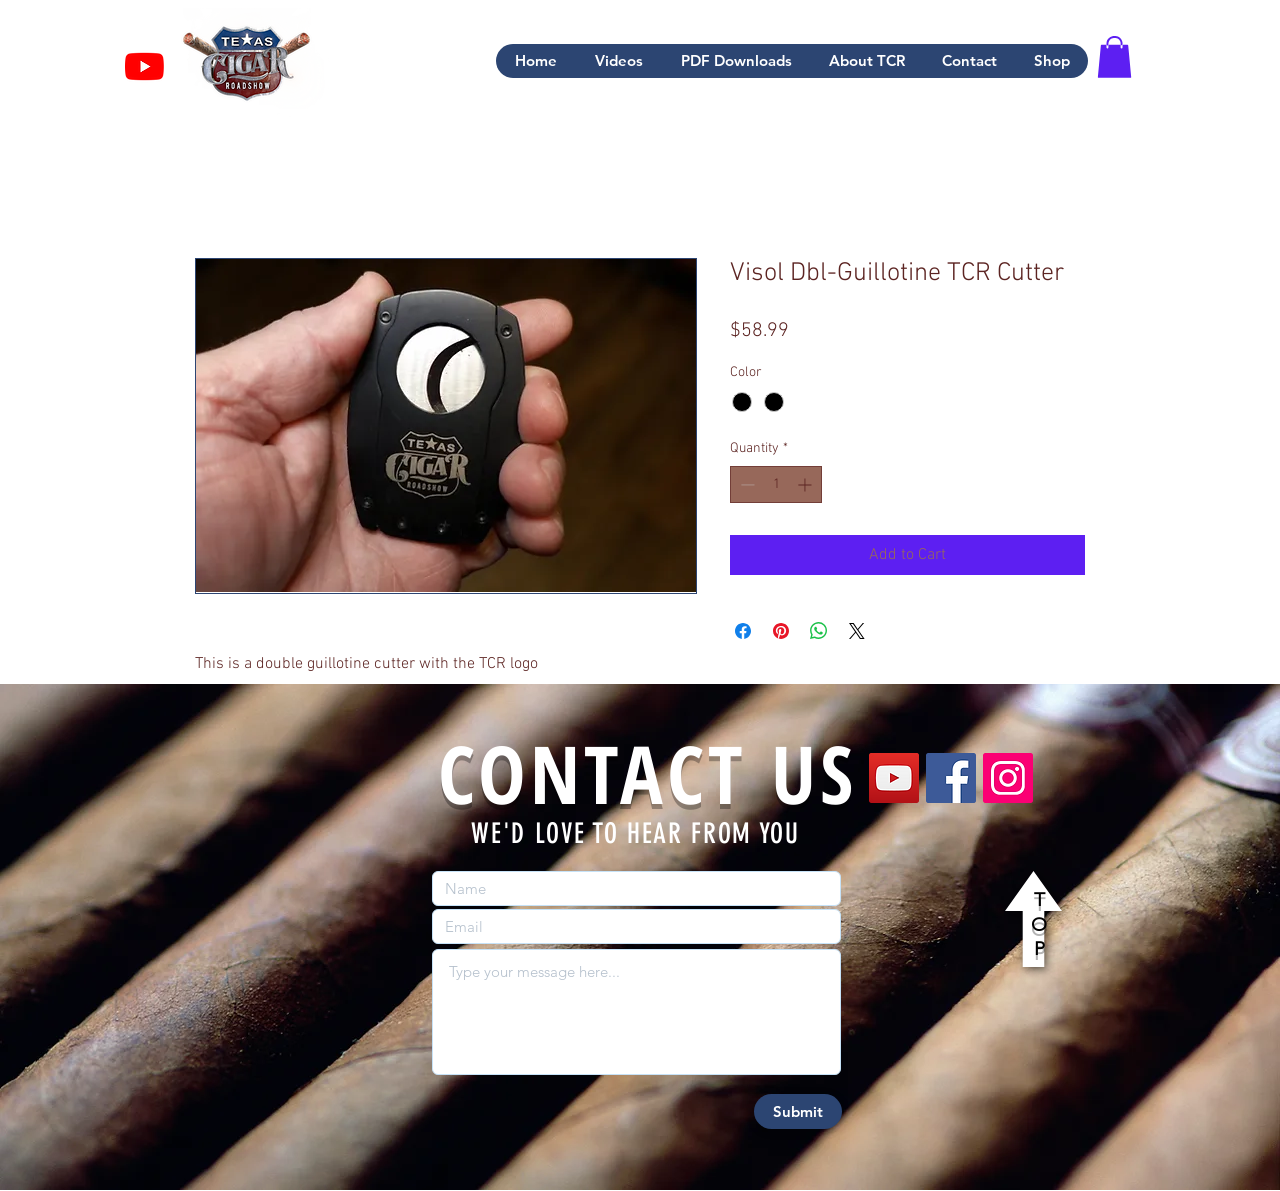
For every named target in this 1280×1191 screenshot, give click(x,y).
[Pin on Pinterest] (781, 631)
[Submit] (798, 1111)
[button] (1114, 57)
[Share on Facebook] (743, 631)
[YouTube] (894, 778)
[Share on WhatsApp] (819, 631)
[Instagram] (1008, 778)
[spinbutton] (776, 484)
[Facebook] (951, 778)
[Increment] (806, 484)
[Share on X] (857, 631)
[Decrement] (745, 484)
